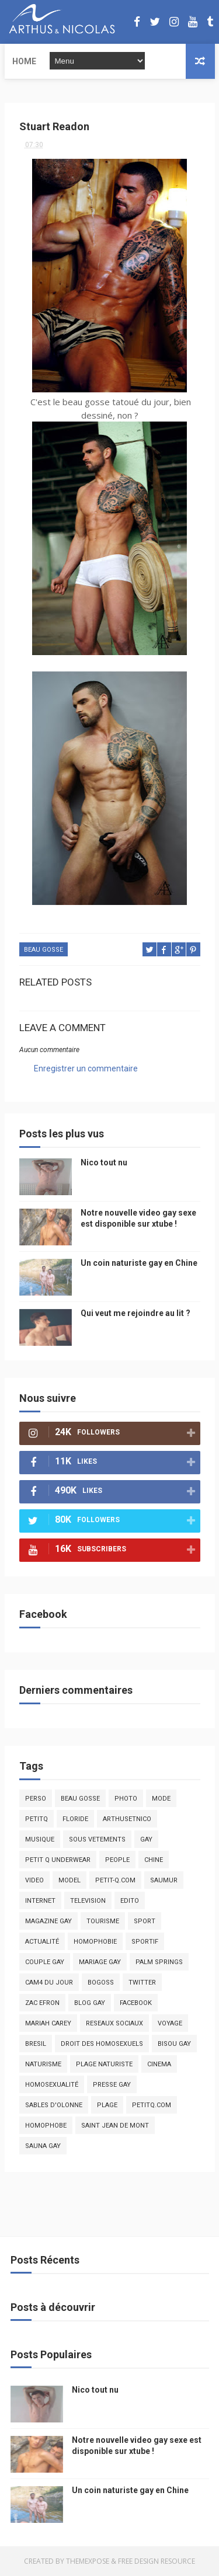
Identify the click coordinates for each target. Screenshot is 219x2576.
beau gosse (43, 949)
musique (39, 1839)
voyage (170, 2023)
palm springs (159, 1962)
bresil (35, 2044)
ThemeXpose (87, 2561)
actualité (42, 1941)
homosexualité (51, 2084)
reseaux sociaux (114, 2023)
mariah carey (48, 2023)
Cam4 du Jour (49, 1982)
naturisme (43, 2064)
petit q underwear (58, 1860)
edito (129, 1901)
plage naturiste (104, 2064)
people (117, 1860)
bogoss (101, 1982)
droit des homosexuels (102, 2044)
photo (125, 1798)
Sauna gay (43, 2146)
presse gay (112, 2084)
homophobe (46, 2125)
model (69, 1880)
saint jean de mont (115, 2125)
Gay (146, 1839)
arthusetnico (127, 1819)
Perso (35, 1798)
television (88, 1901)
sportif (144, 1941)
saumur (164, 1880)
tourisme (102, 1921)
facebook (136, 2003)
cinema (159, 2064)
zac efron (42, 2003)
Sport (144, 1921)
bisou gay (174, 2044)
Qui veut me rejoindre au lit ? (135, 1313)
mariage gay (100, 1962)
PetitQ (36, 1819)
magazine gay (48, 1921)
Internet (40, 1901)
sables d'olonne (53, 2105)
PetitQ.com (151, 2105)
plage (107, 2105)
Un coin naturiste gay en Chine (139, 1263)
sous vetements (97, 1839)
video (34, 1880)
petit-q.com (115, 1880)
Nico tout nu (104, 1162)
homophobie (95, 1941)
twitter (142, 1982)
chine (153, 1860)
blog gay (89, 2003)
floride (75, 1819)
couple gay (44, 1962)
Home (24, 61)
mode (161, 1798)
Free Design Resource (156, 2561)
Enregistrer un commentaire (86, 1068)
